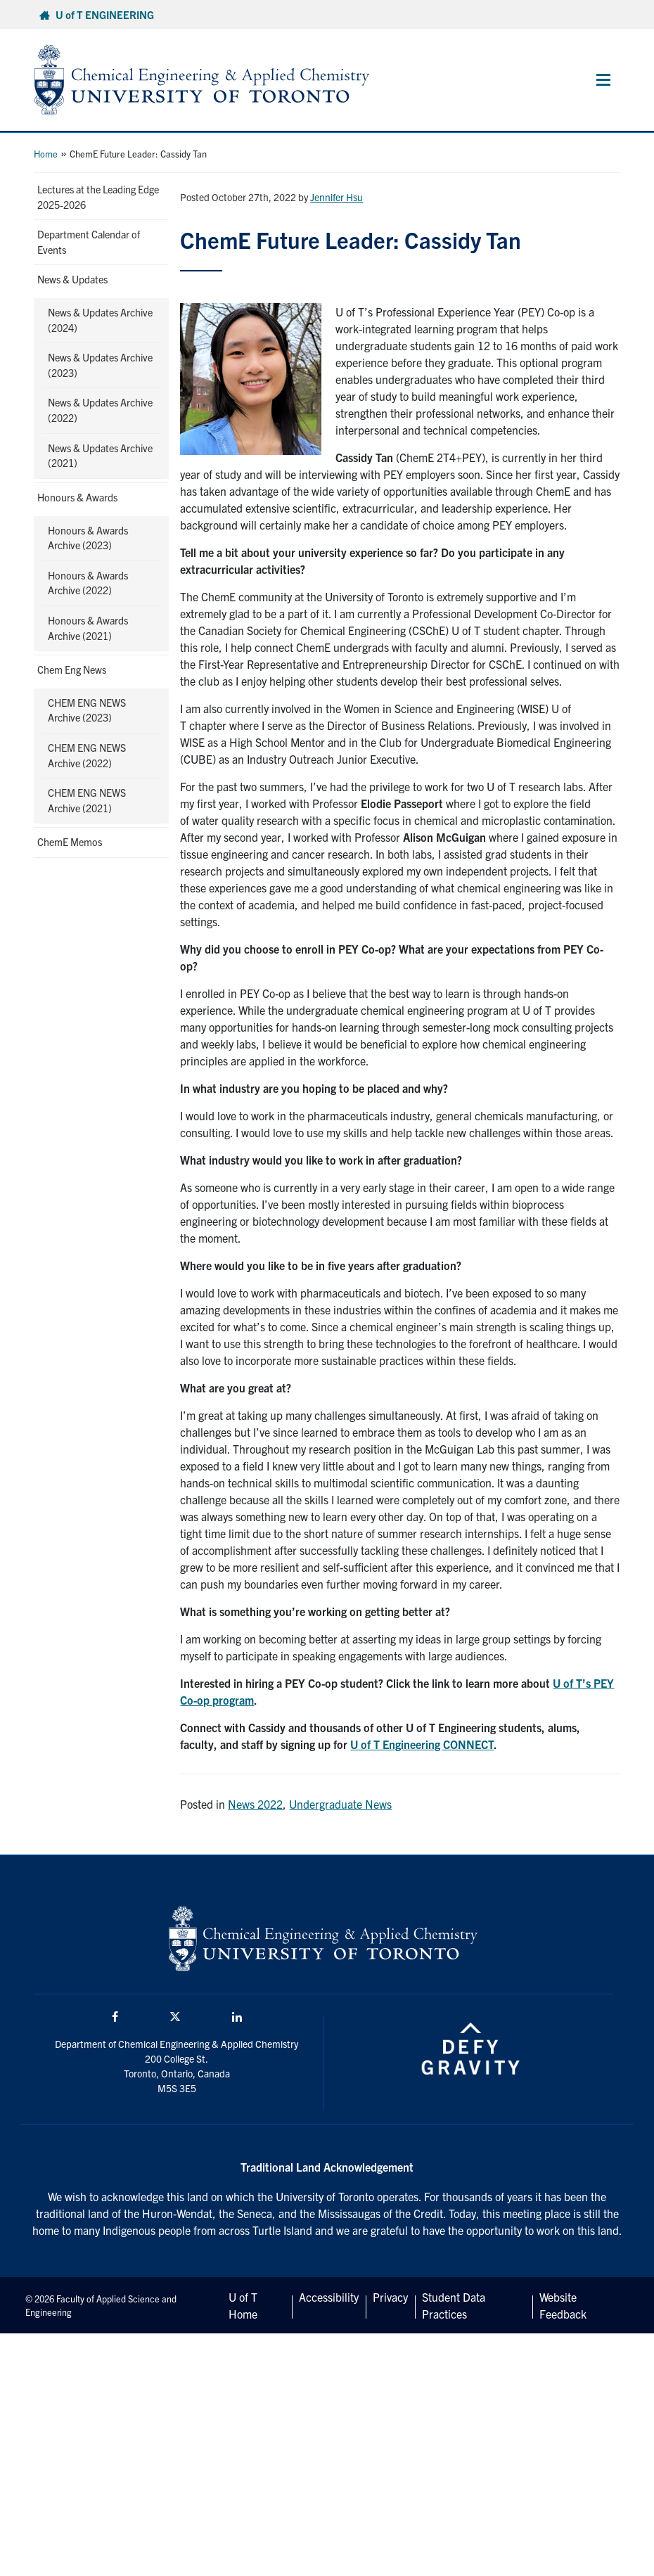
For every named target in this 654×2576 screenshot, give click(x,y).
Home (46, 154)
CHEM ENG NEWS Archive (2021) (87, 800)
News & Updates (72, 279)
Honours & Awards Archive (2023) (88, 538)
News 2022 (255, 1804)
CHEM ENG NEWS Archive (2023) (87, 710)
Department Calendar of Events (88, 242)
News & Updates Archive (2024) (100, 320)
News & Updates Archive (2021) (100, 456)
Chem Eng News (71, 669)
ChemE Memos (69, 841)
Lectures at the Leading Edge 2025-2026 (98, 197)
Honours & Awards (77, 497)
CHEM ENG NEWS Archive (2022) (87, 755)
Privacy (390, 2297)
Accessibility (329, 2297)
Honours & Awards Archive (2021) (88, 628)
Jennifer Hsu (336, 197)
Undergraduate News (340, 1804)
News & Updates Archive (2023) (100, 365)
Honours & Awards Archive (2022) (88, 583)
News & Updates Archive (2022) (100, 410)
